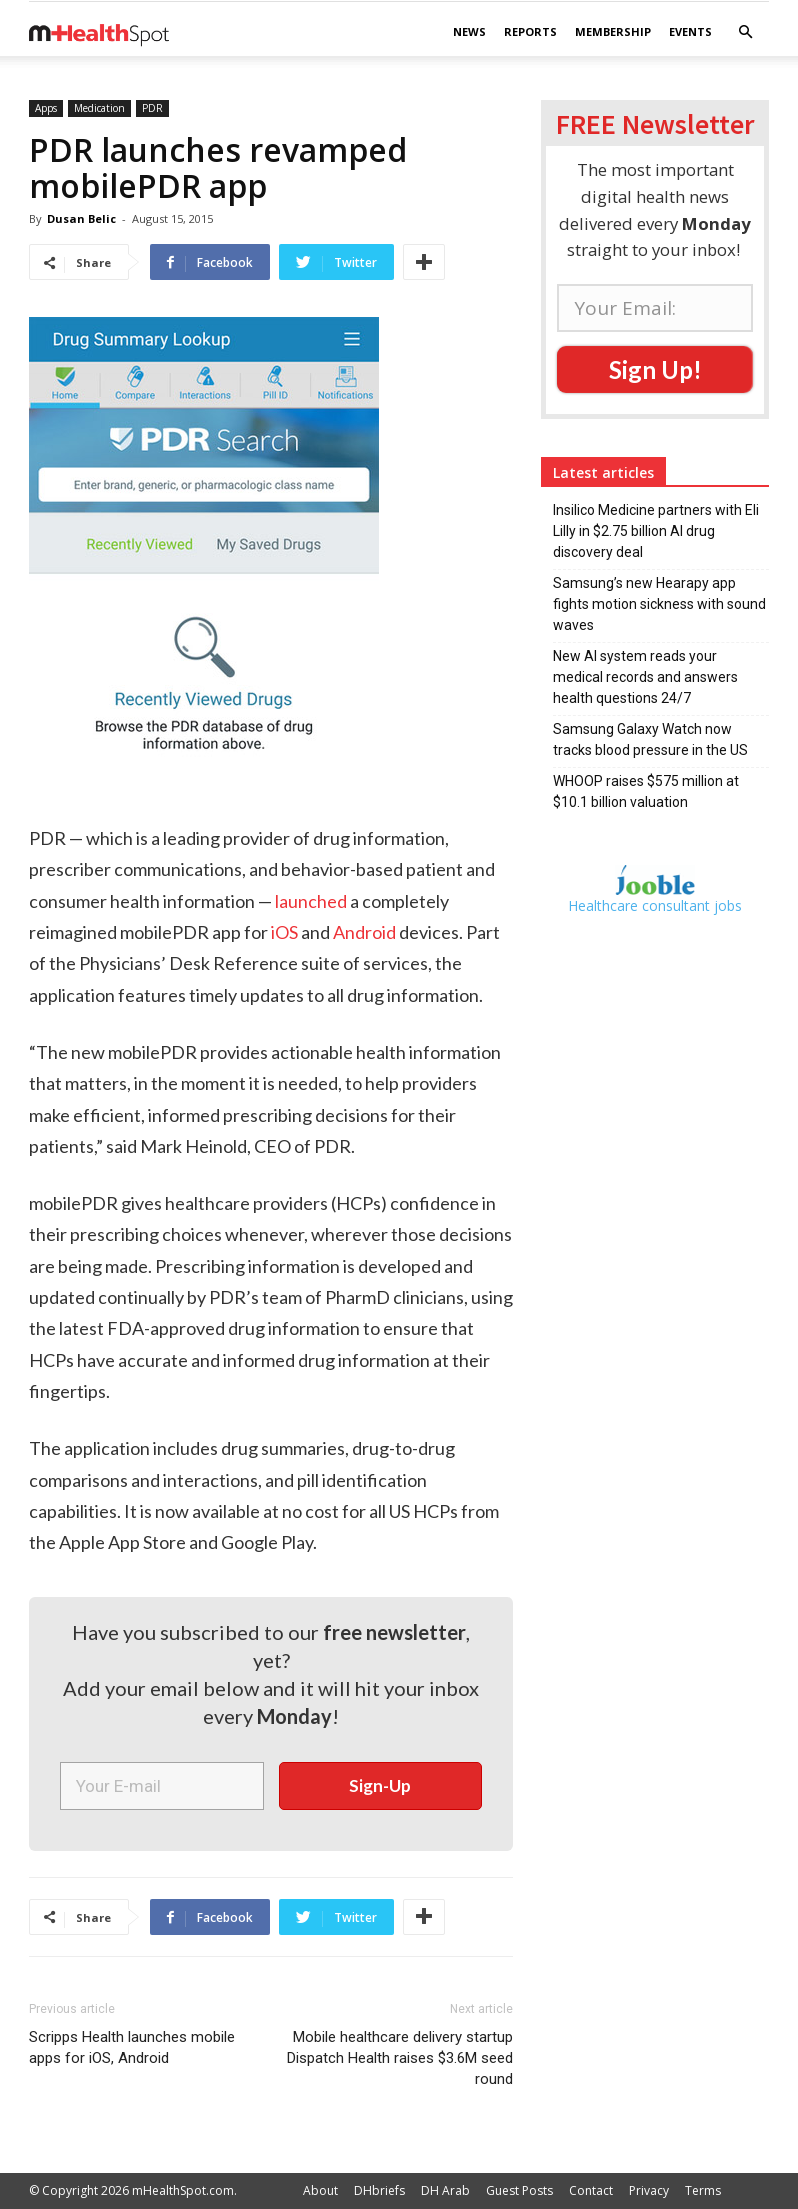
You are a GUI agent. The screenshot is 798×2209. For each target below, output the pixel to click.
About (320, 2190)
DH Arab (445, 2190)
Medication (99, 108)
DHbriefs (379, 2190)
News (469, 31)
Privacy (649, 2190)
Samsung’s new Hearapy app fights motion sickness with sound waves (659, 604)
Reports (530, 31)
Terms (703, 2190)
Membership (613, 31)
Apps (46, 108)
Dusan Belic (81, 218)
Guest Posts (519, 2190)
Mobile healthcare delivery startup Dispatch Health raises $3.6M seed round (400, 2058)
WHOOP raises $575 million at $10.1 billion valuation (646, 791)
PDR (152, 108)
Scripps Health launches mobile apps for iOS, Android (132, 2047)
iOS (284, 932)
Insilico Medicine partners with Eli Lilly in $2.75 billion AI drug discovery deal (656, 531)
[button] (745, 32)
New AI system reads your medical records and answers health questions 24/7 (645, 677)
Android (364, 932)
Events (690, 31)
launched (311, 901)
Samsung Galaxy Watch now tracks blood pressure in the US (650, 739)
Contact (591, 2190)
